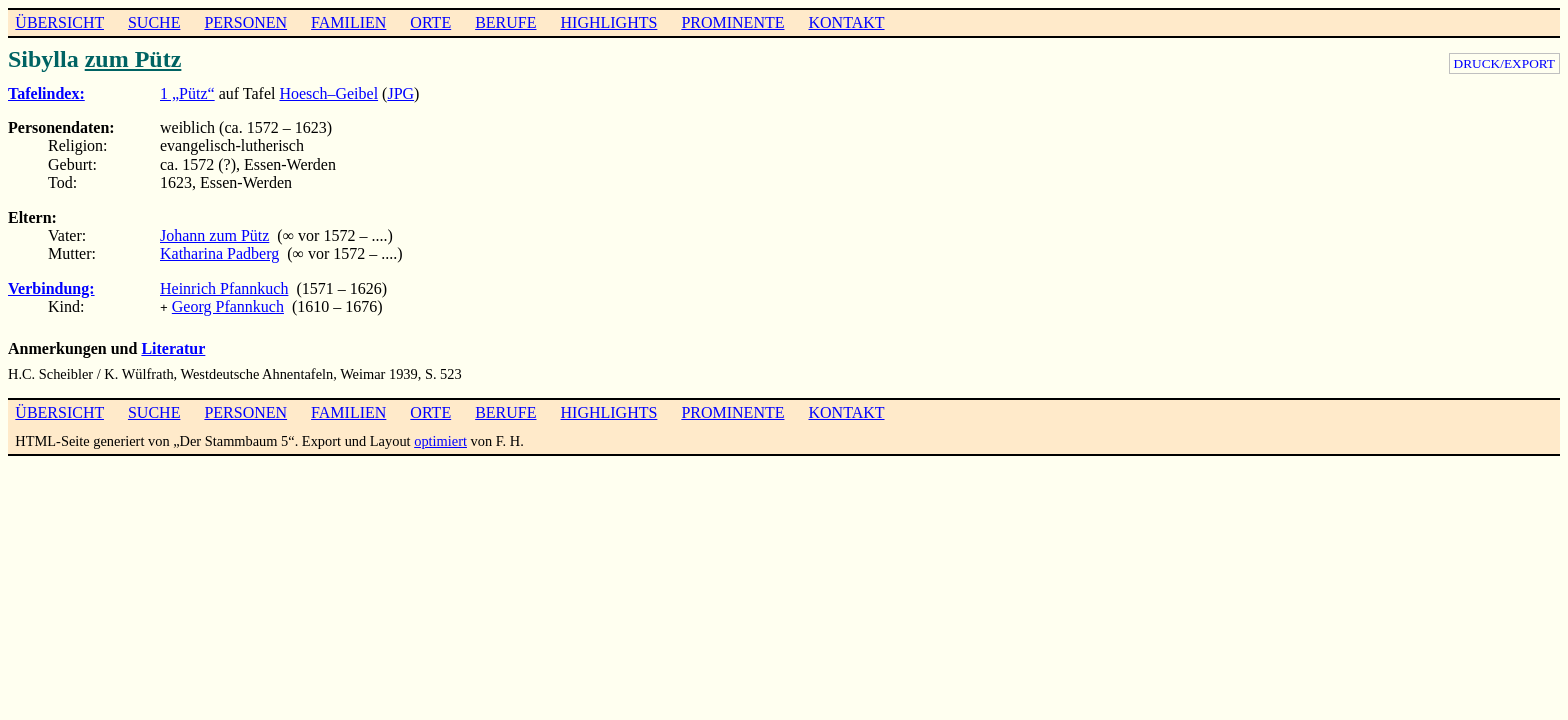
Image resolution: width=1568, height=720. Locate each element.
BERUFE (505, 22)
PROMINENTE (732, 22)
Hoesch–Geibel (328, 93)
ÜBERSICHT (59, 22)
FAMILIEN (348, 22)
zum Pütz (133, 59)
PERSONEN (245, 22)
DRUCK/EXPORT (1504, 63)
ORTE (430, 22)
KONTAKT (846, 22)
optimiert (440, 439)
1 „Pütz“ (187, 93)
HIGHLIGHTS (609, 22)
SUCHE (154, 22)
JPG (400, 93)
